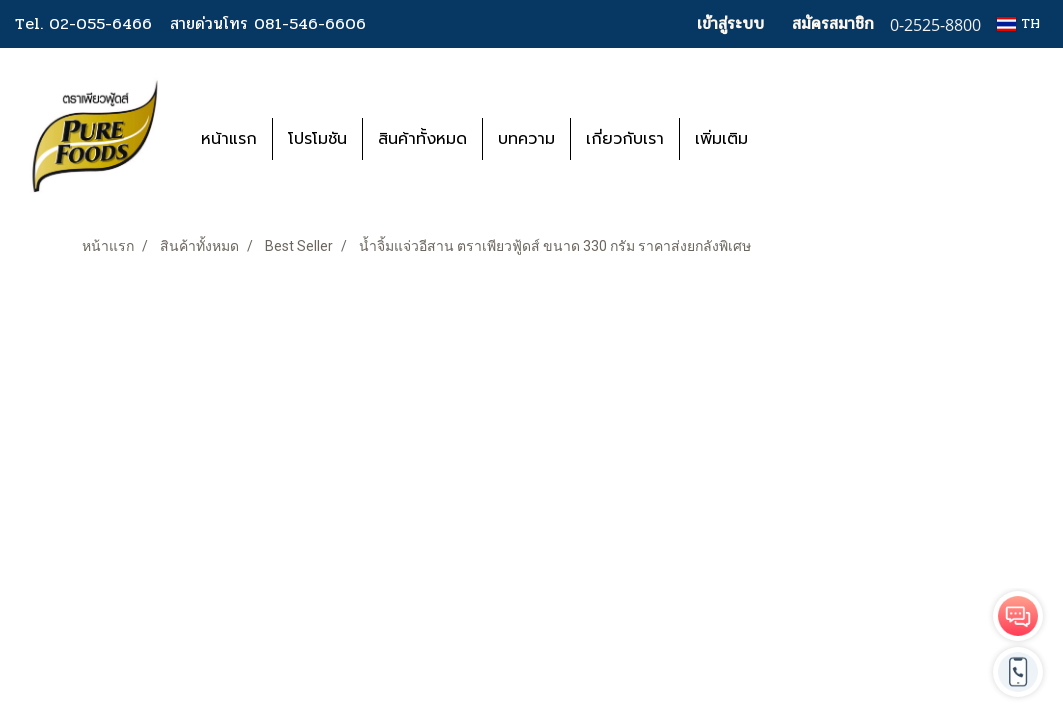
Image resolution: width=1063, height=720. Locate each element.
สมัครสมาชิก (833, 23)
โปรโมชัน (317, 139)
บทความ (526, 139)
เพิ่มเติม (721, 139)
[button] (793, 139)
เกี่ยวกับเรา (625, 139)
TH (1018, 23)
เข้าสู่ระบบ (730, 23)
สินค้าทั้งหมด (422, 139)
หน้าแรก (229, 139)
